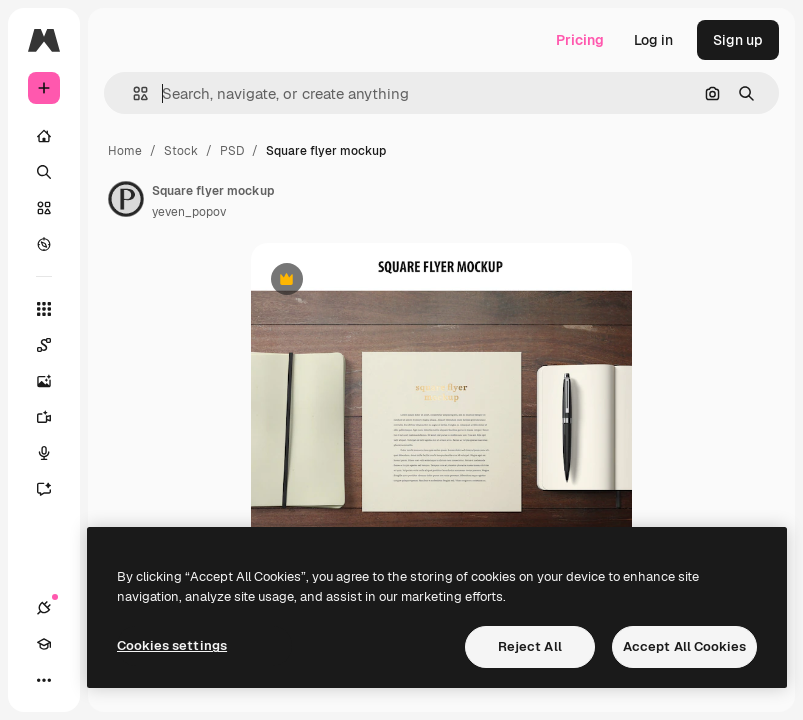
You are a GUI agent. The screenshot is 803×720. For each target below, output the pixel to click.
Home (125, 151)
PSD (232, 151)
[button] (132, 93)
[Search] (44, 172)
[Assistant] (54, 489)
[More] (44, 680)
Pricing (580, 40)
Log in (653, 40)
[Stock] (44, 208)
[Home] (44, 136)
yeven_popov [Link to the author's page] (189, 212)
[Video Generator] (54, 417)
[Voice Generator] (54, 453)
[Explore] (44, 244)
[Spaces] (54, 345)
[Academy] (44, 644)
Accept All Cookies (684, 646)
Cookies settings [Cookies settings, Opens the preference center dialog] (172, 645)
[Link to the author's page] (126, 199)
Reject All (530, 646)
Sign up (738, 40)
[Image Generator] (54, 381)
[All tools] (44, 309)
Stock (181, 151)
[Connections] (44, 608)
